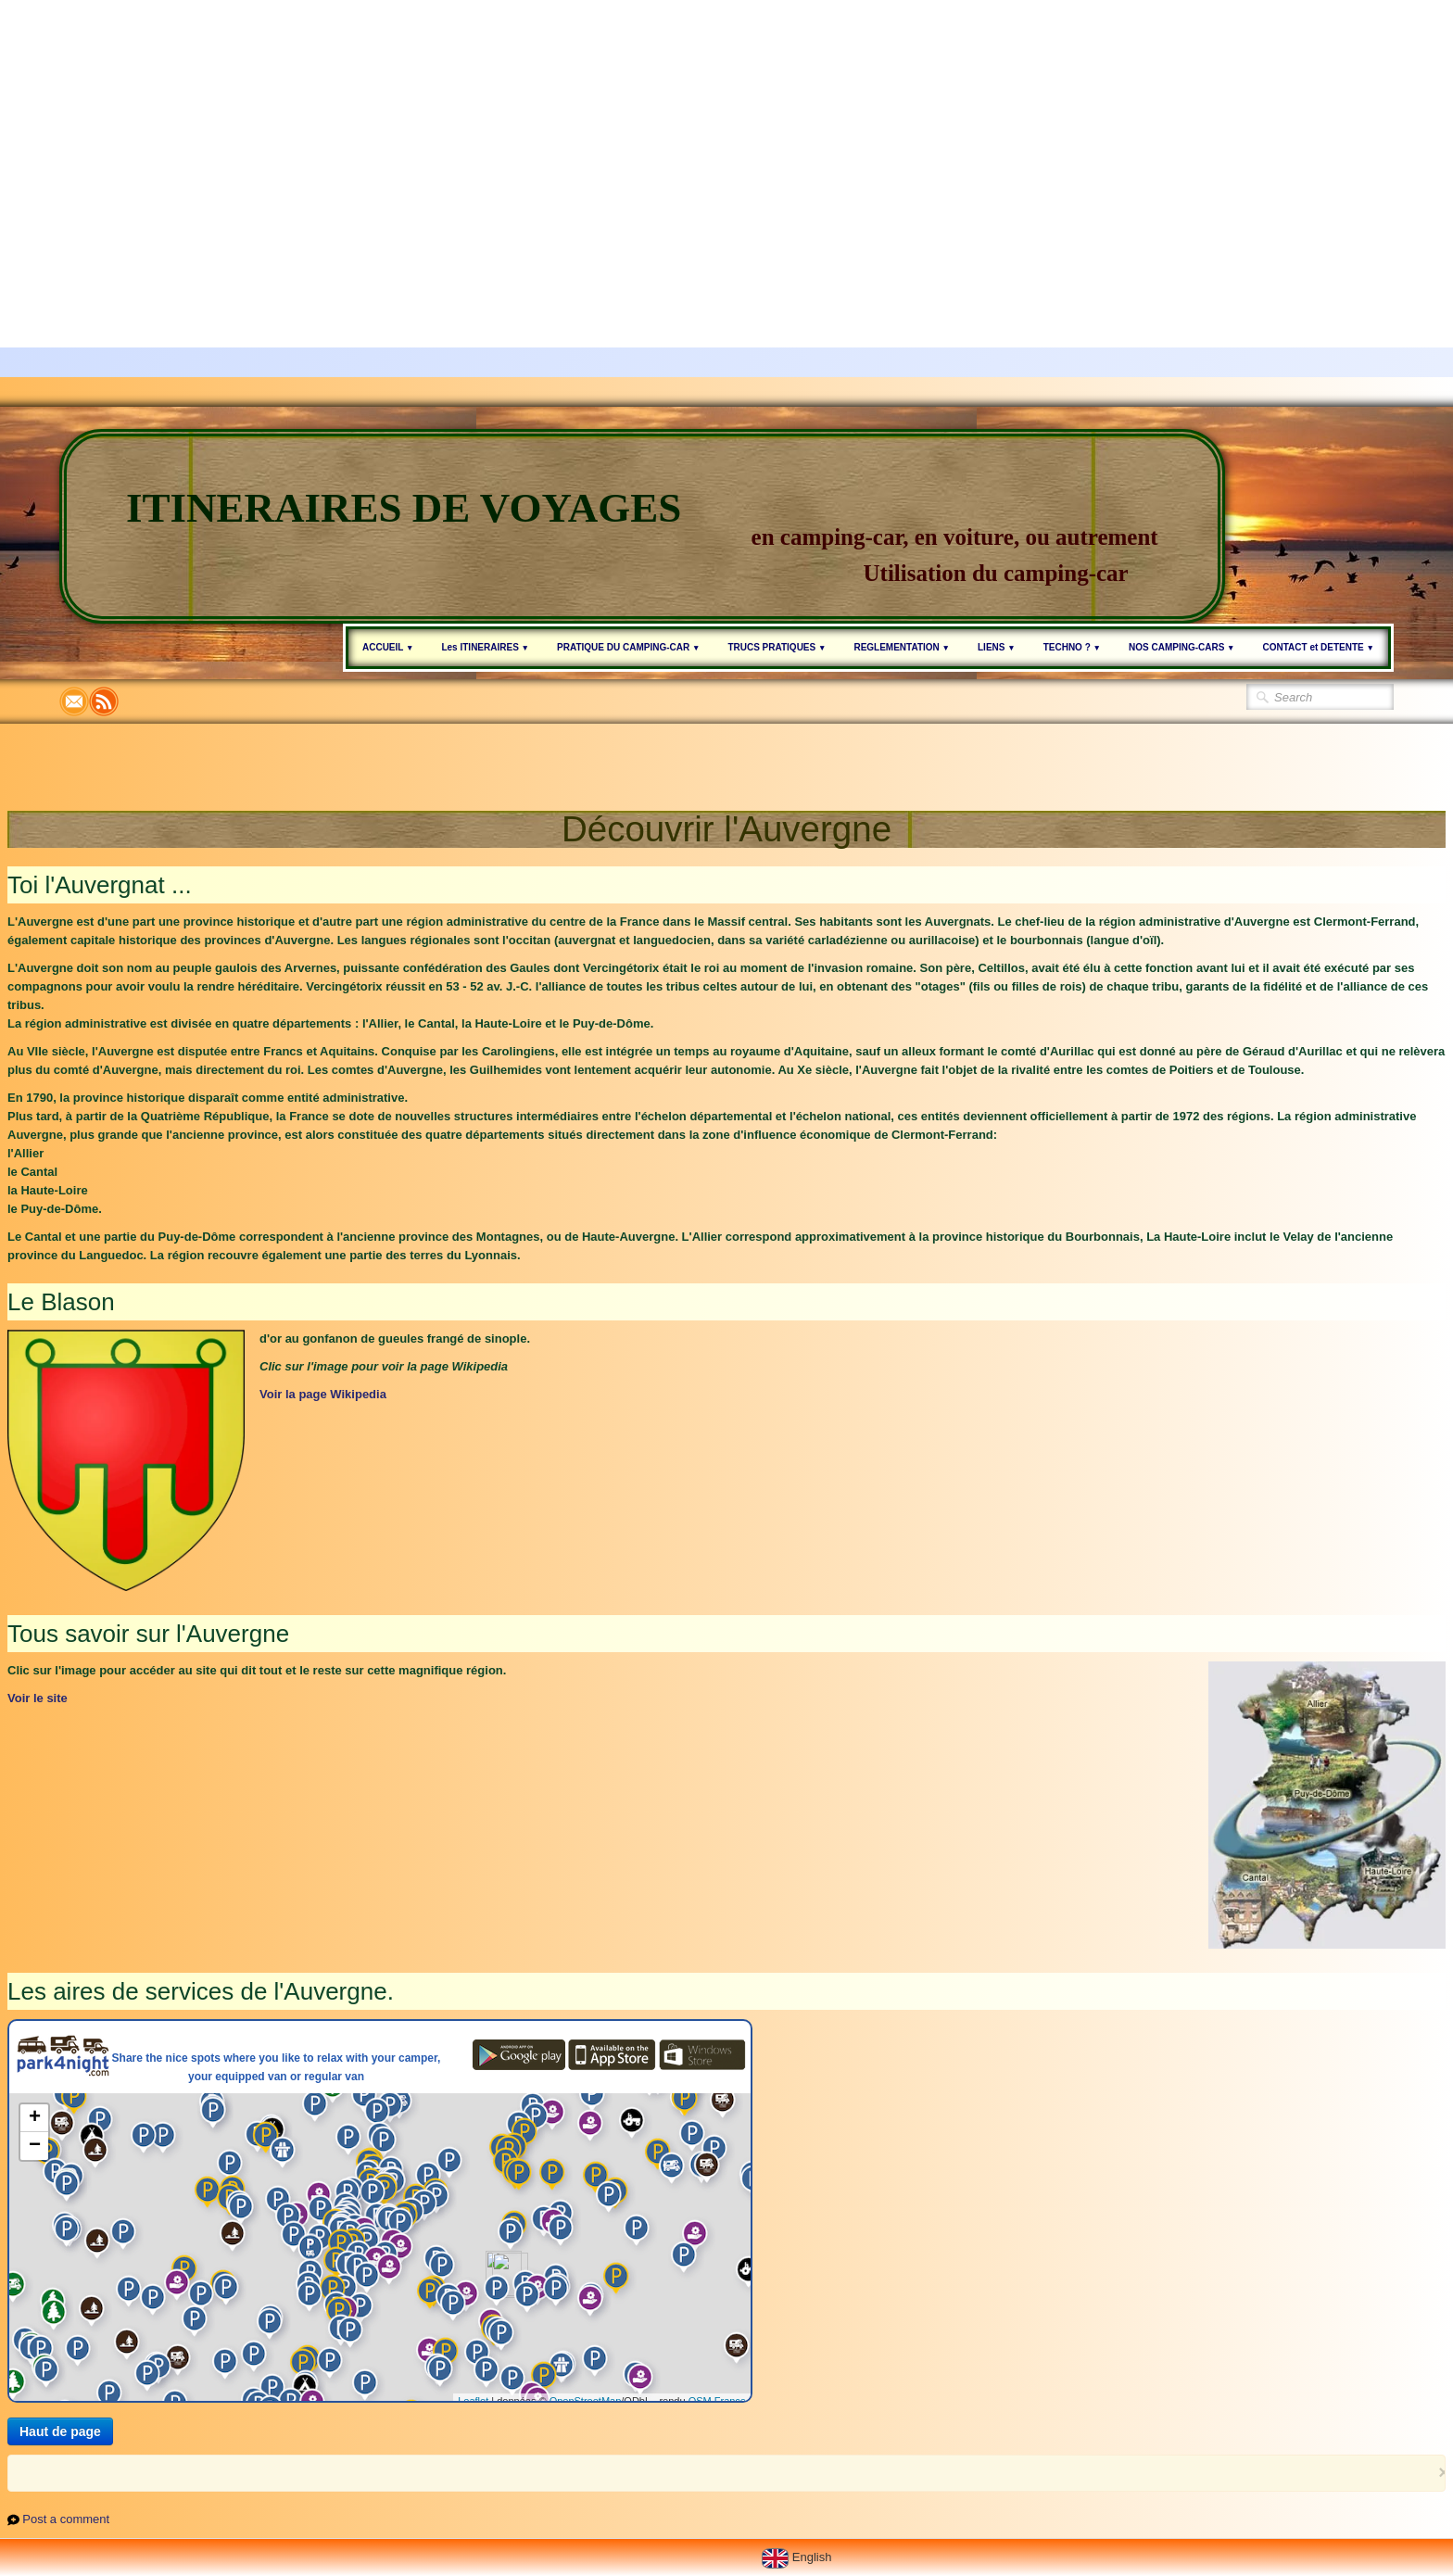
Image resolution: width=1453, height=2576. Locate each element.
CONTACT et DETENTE (1318, 647)
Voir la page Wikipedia (322, 1394)
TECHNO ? (1072, 647)
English (798, 2557)
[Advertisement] (556, 129)
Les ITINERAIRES (485, 647)
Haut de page (60, 2431)
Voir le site (37, 1698)
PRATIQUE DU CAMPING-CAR (628, 647)
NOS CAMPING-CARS (1182, 647)
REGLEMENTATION (901, 647)
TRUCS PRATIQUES (776, 647)
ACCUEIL (387, 647)
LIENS (997, 647)
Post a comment (65, 2519)
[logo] (642, 526)
